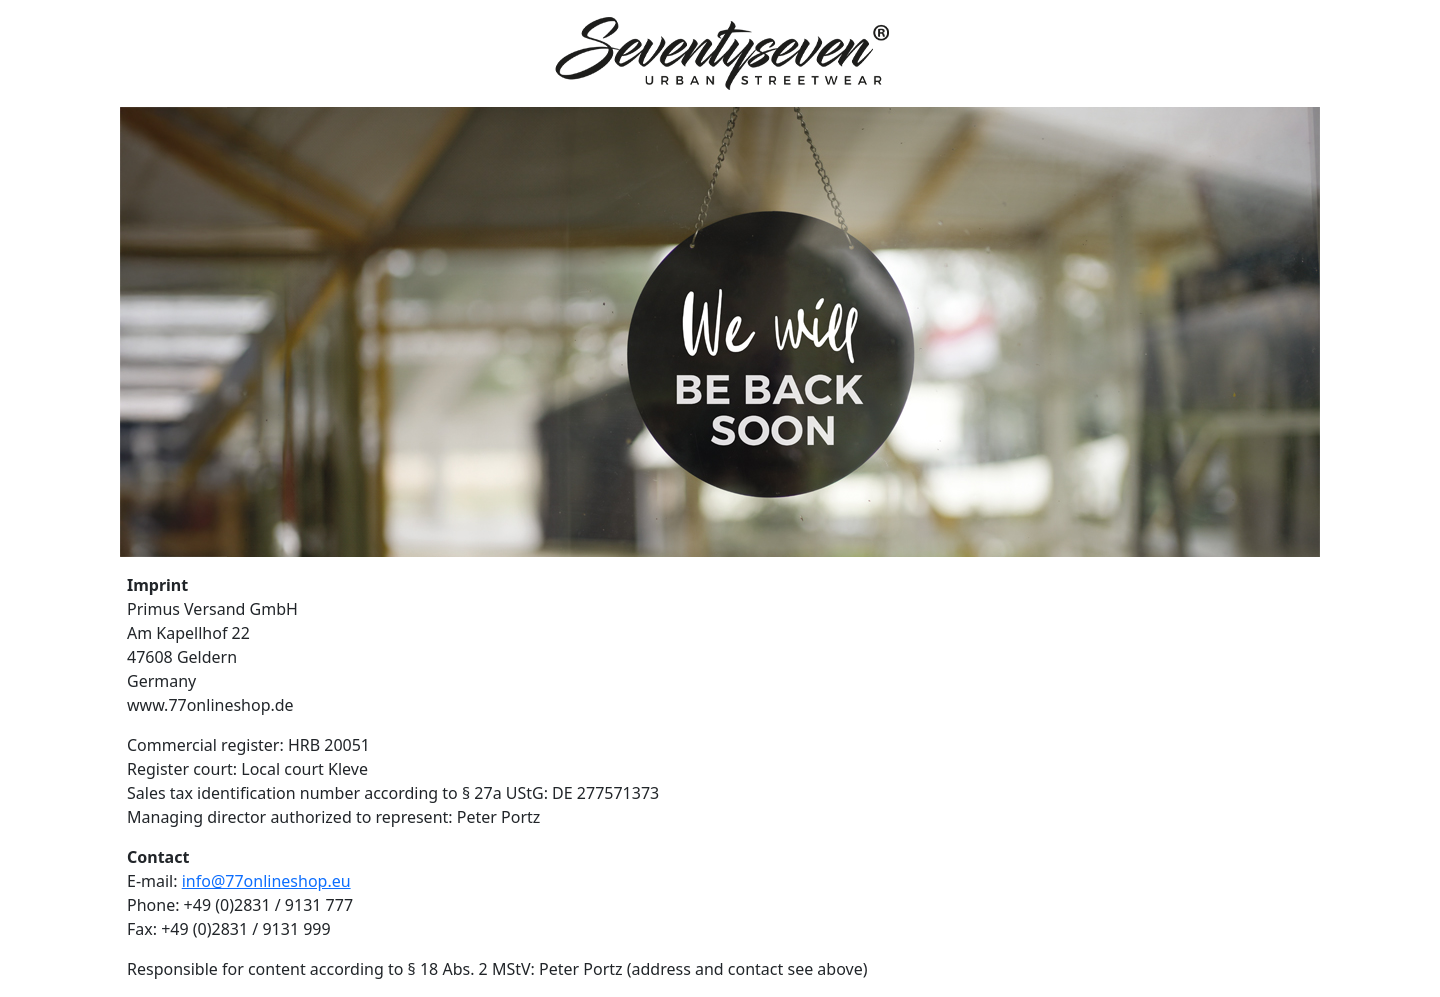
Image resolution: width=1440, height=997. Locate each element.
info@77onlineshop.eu (266, 881)
